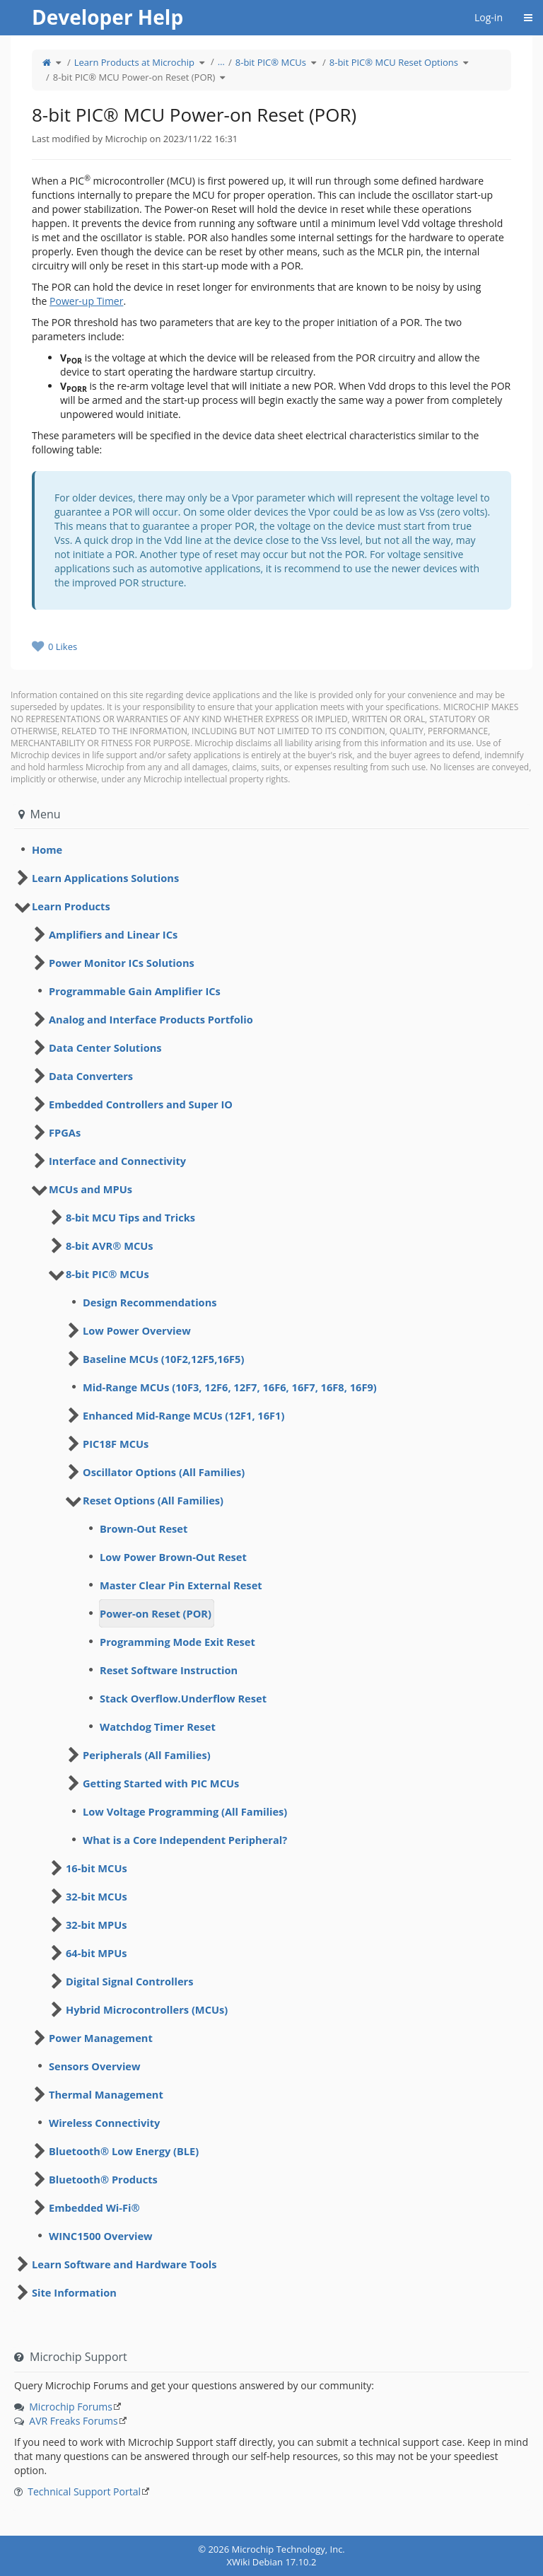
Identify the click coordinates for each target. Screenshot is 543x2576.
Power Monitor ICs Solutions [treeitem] (121, 963)
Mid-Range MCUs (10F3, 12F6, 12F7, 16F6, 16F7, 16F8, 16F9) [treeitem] (230, 1387)
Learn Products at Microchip (134, 62)
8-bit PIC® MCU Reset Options (393, 62)
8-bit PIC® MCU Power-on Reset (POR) (134, 77)
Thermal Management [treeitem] (106, 2094)
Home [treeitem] (47, 849)
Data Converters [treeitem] (91, 1076)
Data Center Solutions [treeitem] (105, 1047)
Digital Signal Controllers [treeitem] (129, 1981)
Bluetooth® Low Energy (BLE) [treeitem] (124, 2151)
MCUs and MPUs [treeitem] (90, 1189)
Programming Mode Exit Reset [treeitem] (177, 1642)
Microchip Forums (70, 2406)
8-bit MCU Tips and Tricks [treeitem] (130, 1217)
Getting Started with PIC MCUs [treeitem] (161, 1783)
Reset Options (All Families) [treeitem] (153, 1500)
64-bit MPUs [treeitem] (96, 1953)
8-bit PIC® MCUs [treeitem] (107, 1274)
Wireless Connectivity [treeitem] (104, 2123)
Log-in (488, 17)
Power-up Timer (86, 301)
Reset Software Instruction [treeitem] (169, 1670)
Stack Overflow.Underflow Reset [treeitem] (183, 1698)
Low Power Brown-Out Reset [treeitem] (173, 1557)
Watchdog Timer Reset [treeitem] (158, 1726)
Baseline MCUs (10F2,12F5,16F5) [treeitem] (163, 1359)
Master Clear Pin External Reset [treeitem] (181, 1585)
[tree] (271, 849)
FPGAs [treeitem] (65, 1132)
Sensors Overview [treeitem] (95, 2066)
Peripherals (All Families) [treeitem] (147, 1755)
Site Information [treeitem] (74, 2292)
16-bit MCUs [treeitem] (96, 1868)
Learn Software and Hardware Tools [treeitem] (124, 2264)
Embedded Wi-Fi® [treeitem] (94, 2207)
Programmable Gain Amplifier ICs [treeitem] (135, 991)
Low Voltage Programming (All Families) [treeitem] (185, 1811)
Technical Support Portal (84, 2491)
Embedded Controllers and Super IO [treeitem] (141, 1104)
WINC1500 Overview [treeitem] (101, 2236)
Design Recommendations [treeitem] (150, 1302)
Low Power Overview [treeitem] (137, 1330)
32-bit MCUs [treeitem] (96, 1896)
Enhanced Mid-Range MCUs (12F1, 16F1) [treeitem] (183, 1415)
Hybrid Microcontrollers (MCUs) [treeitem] (147, 2009)
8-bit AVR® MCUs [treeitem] (109, 1245)
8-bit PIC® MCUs (270, 62)
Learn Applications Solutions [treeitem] (105, 878)
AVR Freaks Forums (73, 2420)
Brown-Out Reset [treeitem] (143, 1528)
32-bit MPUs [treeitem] (96, 1925)
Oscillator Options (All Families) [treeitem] (164, 1472)
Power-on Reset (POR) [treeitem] (155, 1613)
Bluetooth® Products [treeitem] (103, 2179)
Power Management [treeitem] (101, 2038)
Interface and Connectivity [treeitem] (117, 1161)
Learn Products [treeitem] (71, 906)
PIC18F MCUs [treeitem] (115, 1444)
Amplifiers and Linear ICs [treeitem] (113, 934)
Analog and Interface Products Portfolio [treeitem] (151, 1019)
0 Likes (62, 646)
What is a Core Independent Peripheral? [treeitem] (185, 1840)
